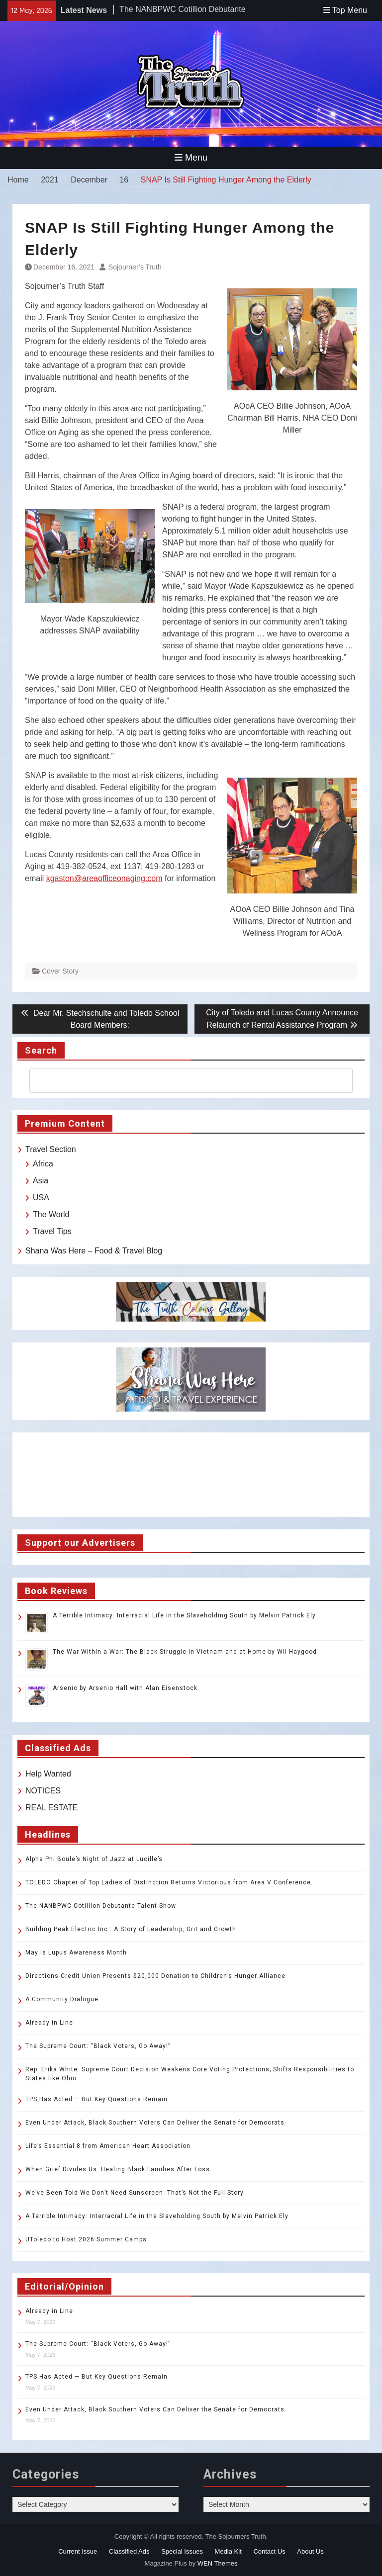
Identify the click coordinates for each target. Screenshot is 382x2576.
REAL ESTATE (51, 1807)
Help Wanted (48, 1774)
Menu (191, 158)
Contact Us (269, 2551)
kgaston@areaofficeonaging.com (104, 878)
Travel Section (50, 1149)
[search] (182, 1080)
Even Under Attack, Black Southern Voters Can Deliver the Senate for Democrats (155, 2122)
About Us (310, 2551)
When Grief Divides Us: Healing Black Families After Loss (117, 2169)
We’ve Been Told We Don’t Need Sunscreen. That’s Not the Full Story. (135, 2192)
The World (51, 1214)
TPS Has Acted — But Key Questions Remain (96, 2099)
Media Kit (228, 2551)
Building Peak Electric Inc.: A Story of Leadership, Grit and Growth (130, 1929)
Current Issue (77, 2551)
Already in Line (49, 2022)
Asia (40, 1180)
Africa (43, 1163)
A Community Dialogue (61, 1999)
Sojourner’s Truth (135, 267)
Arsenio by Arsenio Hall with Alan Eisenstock (125, 1688)
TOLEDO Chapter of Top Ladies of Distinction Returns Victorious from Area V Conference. (169, 1882)
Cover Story (60, 971)
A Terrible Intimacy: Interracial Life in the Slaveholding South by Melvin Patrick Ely (184, 1615)
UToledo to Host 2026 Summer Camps (86, 2239)
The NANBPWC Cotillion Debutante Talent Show (100, 1905)
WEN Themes (217, 2563)
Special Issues (182, 2551)
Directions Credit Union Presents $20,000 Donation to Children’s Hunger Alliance (155, 1975)
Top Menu (345, 10)
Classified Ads (129, 2551)
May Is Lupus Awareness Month (76, 1952)
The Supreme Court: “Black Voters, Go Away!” (98, 2046)
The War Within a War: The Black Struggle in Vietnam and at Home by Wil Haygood (185, 1651)
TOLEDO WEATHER (191, 1474)
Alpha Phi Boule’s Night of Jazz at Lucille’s (94, 1859)
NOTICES (43, 1790)
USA (41, 1197)
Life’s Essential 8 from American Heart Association (108, 2145)
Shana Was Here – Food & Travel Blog (93, 1250)
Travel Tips (52, 1231)
